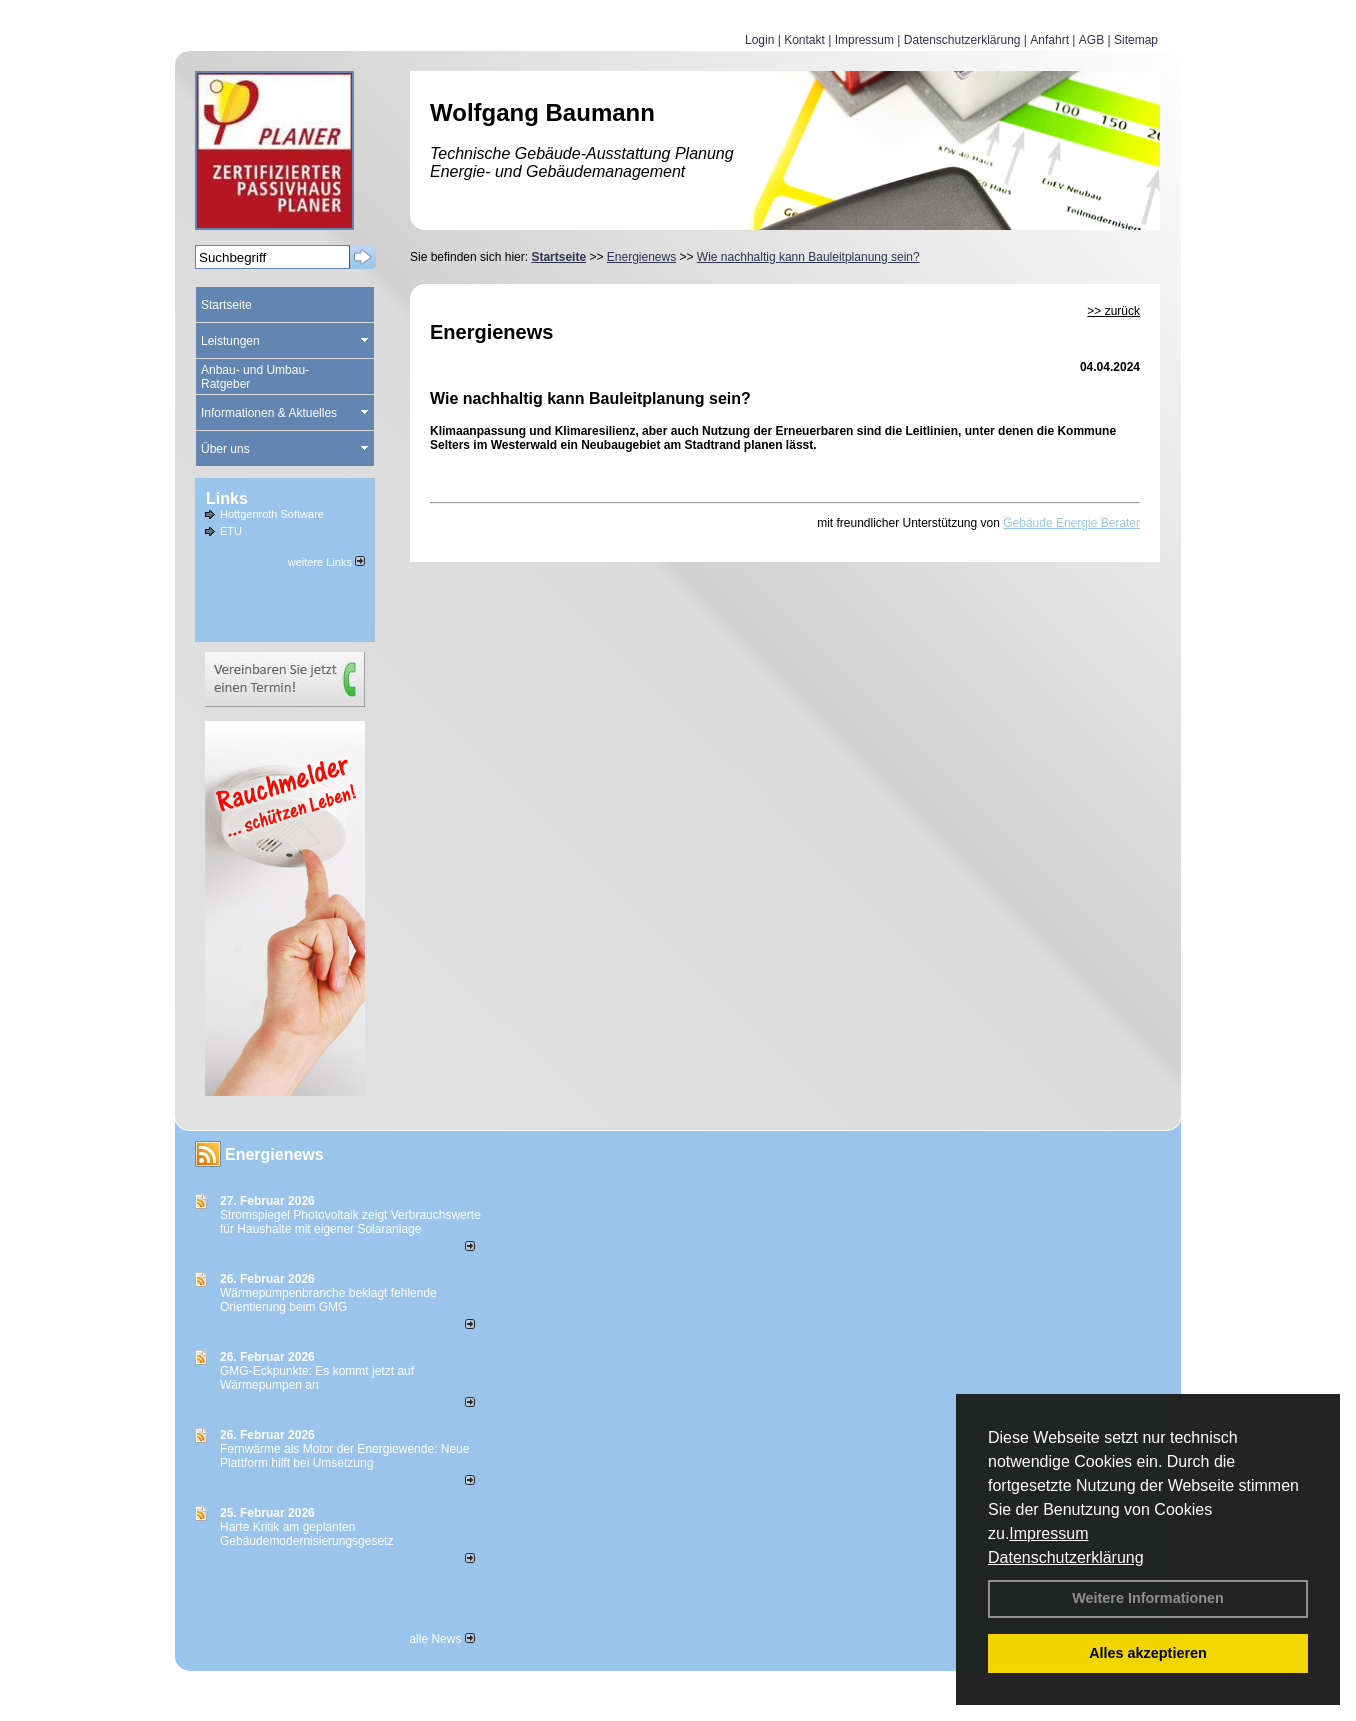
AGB (1091, 40)
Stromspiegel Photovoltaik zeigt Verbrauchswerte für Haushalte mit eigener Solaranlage (350, 1222)
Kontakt (804, 40)
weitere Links (326, 562)
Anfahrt (1049, 40)
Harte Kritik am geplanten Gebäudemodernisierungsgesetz (306, 1534)
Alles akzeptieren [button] (1148, 1653)
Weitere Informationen (1148, 1598)
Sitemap (1136, 40)
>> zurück (1113, 311)
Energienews (274, 1154)
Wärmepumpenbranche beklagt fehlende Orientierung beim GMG (328, 1300)
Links (227, 498)
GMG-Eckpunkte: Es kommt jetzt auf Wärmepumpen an (317, 1378)
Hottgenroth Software (272, 514)
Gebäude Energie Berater (1071, 523)
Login (759, 40)
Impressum (1048, 1533)
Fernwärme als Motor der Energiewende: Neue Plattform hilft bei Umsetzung (344, 1456)
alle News (441, 1639)
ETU (231, 531)
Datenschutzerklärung (1066, 1557)
